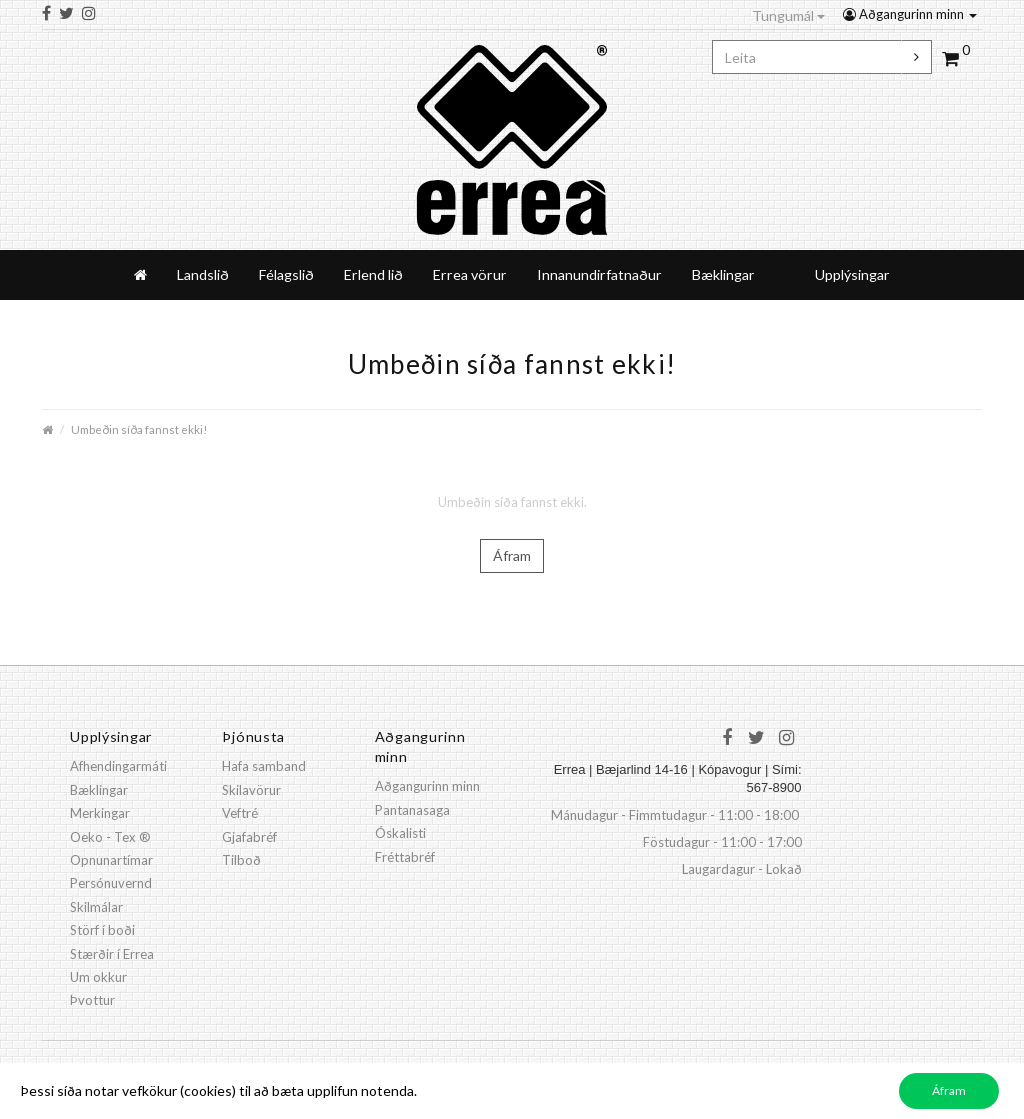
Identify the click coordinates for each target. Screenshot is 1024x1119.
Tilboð (241, 860)
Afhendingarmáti (118, 766)
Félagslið (286, 274)
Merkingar (100, 813)
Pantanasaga (412, 810)
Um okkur (98, 977)
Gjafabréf (249, 837)
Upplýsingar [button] (852, 274)
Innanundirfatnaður (599, 274)
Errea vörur (470, 274)
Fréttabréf (405, 857)
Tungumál (788, 15)
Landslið (203, 274)
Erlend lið (373, 274)
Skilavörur (251, 790)
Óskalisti (400, 833)
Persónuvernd (111, 883)
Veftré (240, 813)
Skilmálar (96, 907)
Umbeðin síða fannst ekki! (139, 429)
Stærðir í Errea (112, 954)
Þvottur (92, 1000)
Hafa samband (264, 766)
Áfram (512, 555)
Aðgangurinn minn (910, 14)
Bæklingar (723, 274)
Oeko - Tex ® (110, 837)
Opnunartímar (111, 860)
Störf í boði (102, 930)
